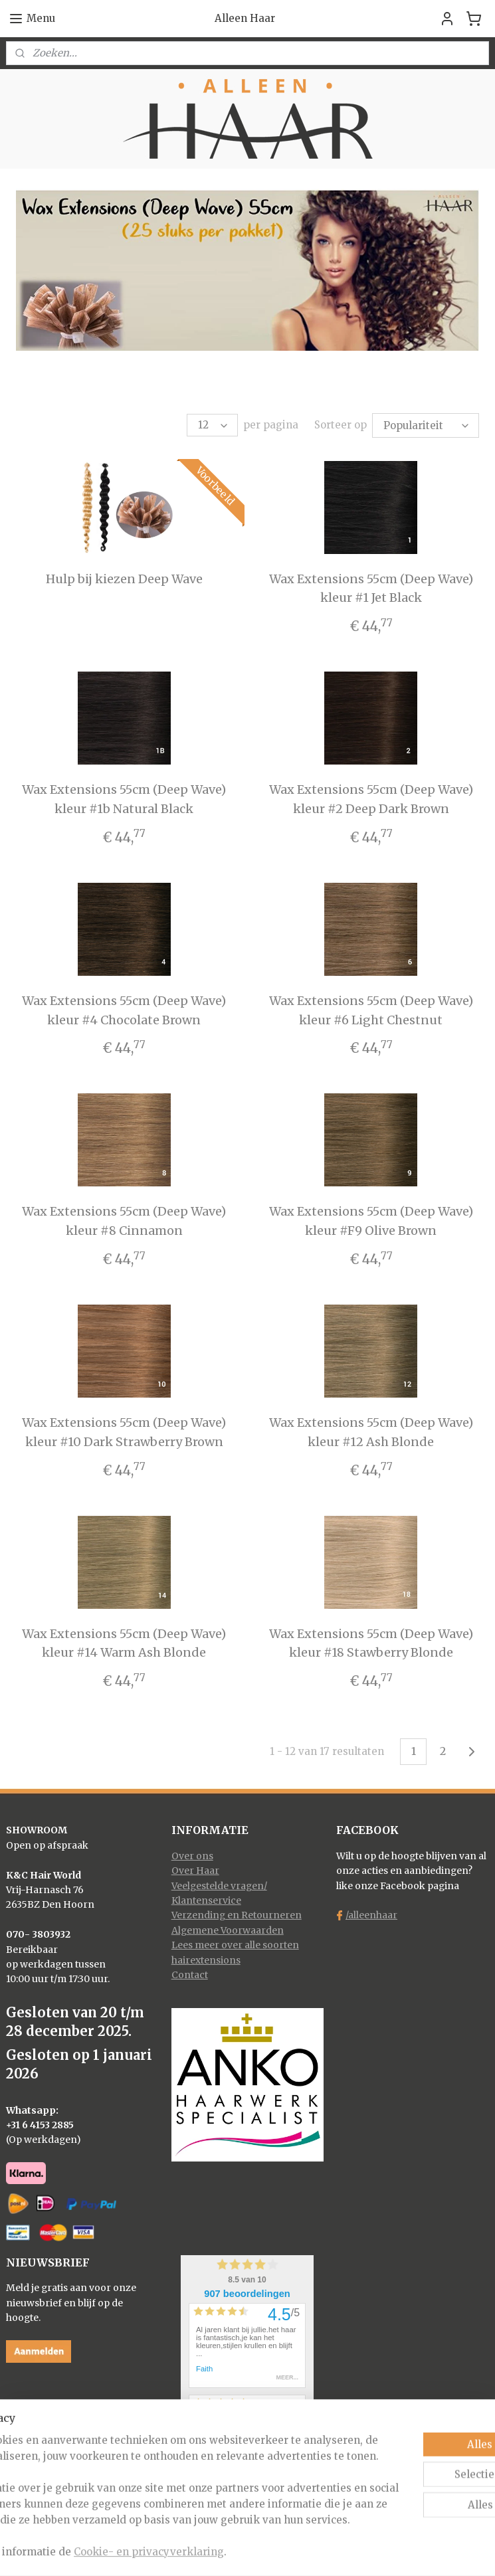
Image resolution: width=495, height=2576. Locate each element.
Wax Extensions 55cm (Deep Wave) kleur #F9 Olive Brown (371, 1219)
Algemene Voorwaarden (227, 1928)
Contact (189, 1973)
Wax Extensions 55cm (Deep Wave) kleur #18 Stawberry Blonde (371, 1641)
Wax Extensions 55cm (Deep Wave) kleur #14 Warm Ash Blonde (124, 1641)
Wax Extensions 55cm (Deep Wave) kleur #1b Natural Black (124, 797)
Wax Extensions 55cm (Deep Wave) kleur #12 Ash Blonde (371, 1430)
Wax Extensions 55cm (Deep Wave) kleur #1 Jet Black (371, 586)
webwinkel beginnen (275, 2551)
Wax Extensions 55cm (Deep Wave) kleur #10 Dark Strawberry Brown (124, 1430)
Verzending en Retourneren (236, 1913)
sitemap (196, 2551)
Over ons (192, 1854)
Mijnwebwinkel (393, 2551)
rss (223, 2551)
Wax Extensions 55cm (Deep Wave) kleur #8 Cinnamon (124, 1219)
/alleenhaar (371, 1913)
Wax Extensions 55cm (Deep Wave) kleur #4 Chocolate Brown (124, 1008)
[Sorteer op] (425, 424)
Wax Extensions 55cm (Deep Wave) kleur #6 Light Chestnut (371, 1008)
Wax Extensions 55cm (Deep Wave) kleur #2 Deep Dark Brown (371, 797)
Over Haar (195, 1869)
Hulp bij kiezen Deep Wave (124, 577)
